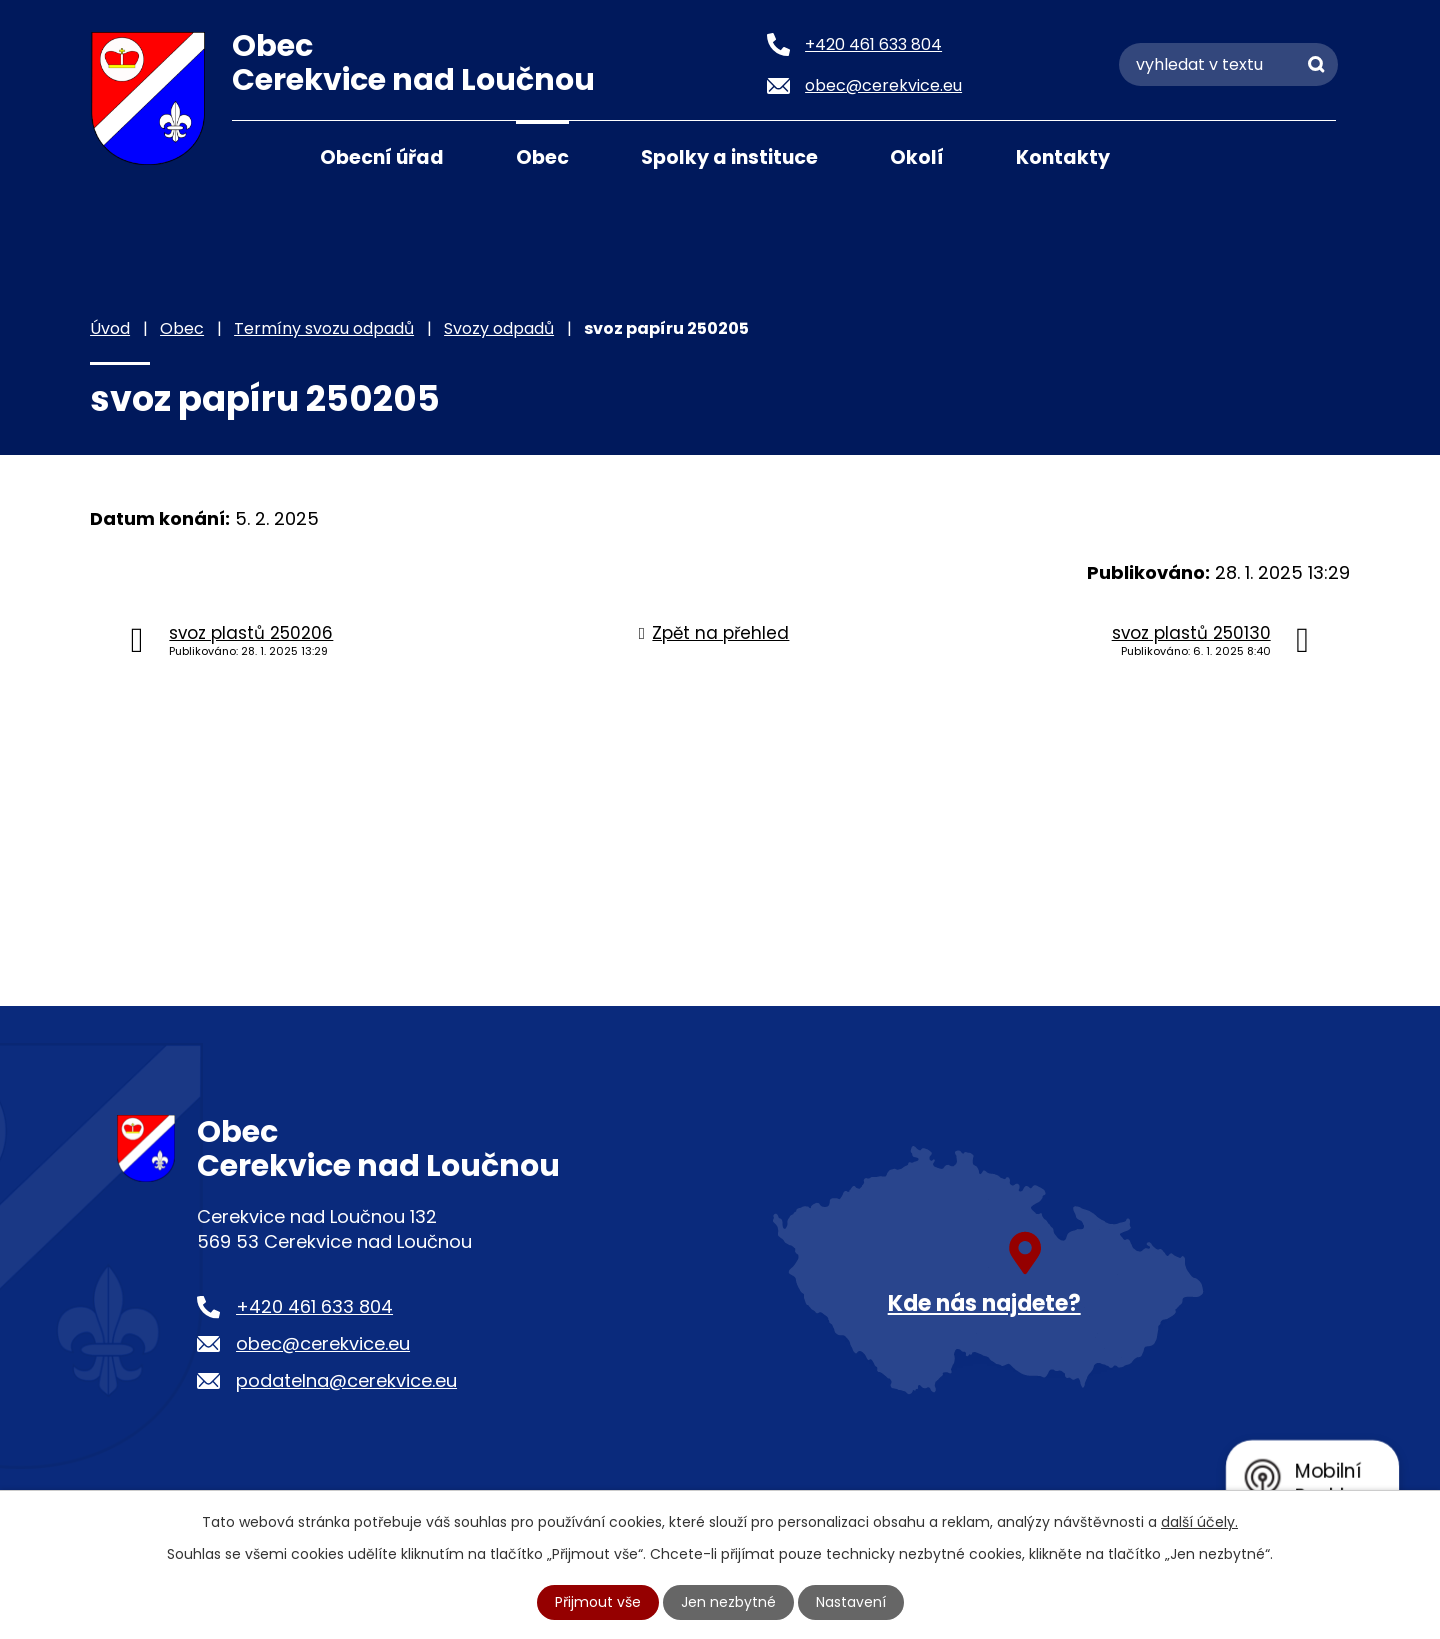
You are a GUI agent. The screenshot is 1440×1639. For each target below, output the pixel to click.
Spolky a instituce (729, 157)
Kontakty (1063, 157)
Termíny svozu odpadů (324, 328)
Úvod (257, 156)
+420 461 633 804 (314, 1306)
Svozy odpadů (499, 328)
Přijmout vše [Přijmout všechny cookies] (598, 1602)
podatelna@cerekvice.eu (346, 1380)
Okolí (917, 157)
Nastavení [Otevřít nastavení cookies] (851, 1602)
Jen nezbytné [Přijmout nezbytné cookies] (728, 1602)
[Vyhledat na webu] (1228, 64)
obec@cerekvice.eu (323, 1343)
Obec (542, 157)
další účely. (1199, 1522)
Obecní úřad (382, 157)
